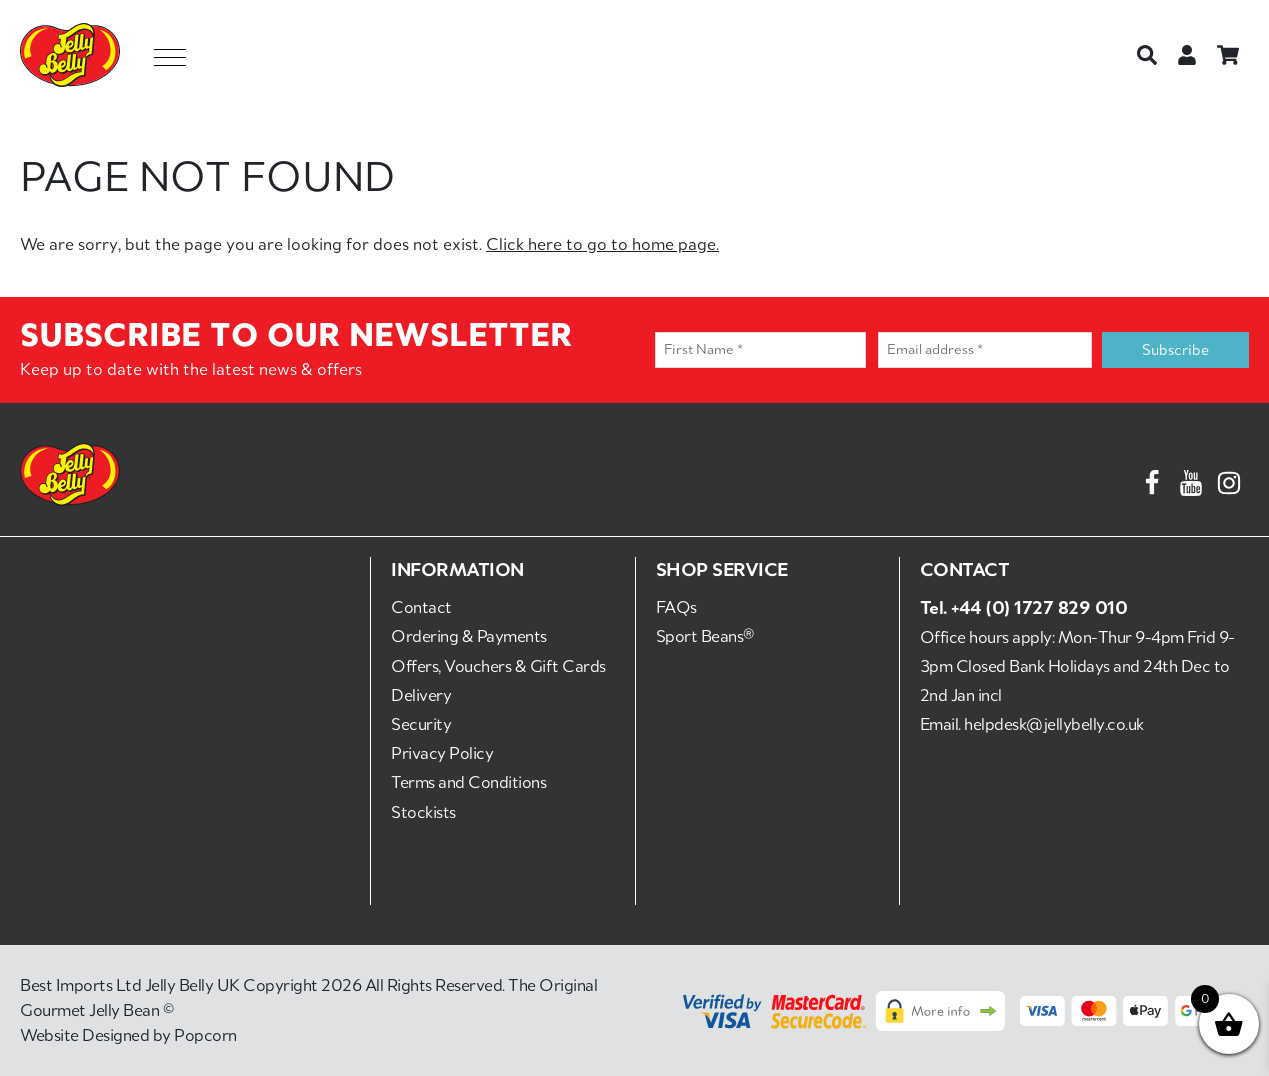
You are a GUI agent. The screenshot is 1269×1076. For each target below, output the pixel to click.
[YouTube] (1191, 479)
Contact (421, 607)
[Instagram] (1229, 479)
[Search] (1147, 55)
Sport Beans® (705, 636)
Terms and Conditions (468, 782)
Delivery (421, 695)
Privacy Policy (442, 753)
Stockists (423, 812)
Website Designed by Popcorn (128, 1035)
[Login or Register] (1187, 55)
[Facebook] (1152, 479)
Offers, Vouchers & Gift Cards (498, 666)
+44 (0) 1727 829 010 (1039, 607)
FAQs (676, 607)
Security (421, 724)
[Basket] (1228, 55)
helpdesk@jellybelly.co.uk (1054, 724)
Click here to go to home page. (602, 244)
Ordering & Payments (469, 636)
